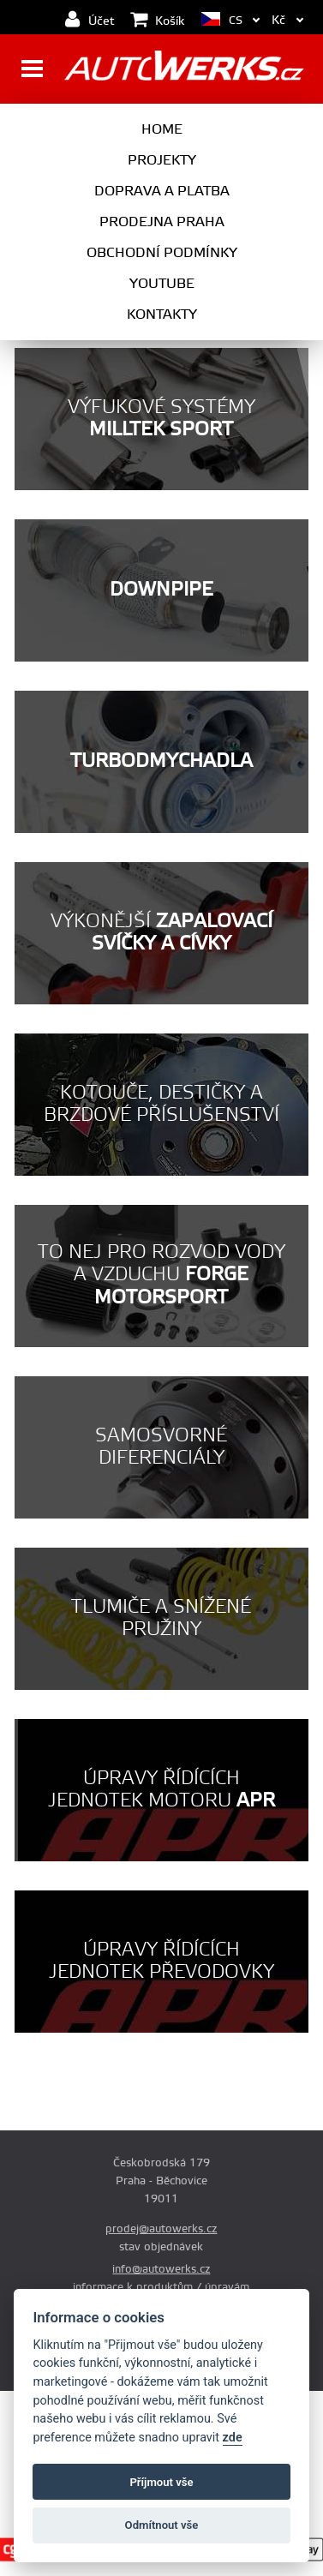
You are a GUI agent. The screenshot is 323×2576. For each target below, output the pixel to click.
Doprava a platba (162, 191)
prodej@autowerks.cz (161, 2229)
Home (161, 129)
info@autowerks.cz (161, 2269)
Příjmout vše (161, 2482)
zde (232, 2437)
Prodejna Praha (161, 222)
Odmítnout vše (162, 2525)
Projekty (162, 160)
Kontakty (162, 314)
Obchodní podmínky (162, 252)
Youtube (161, 283)
